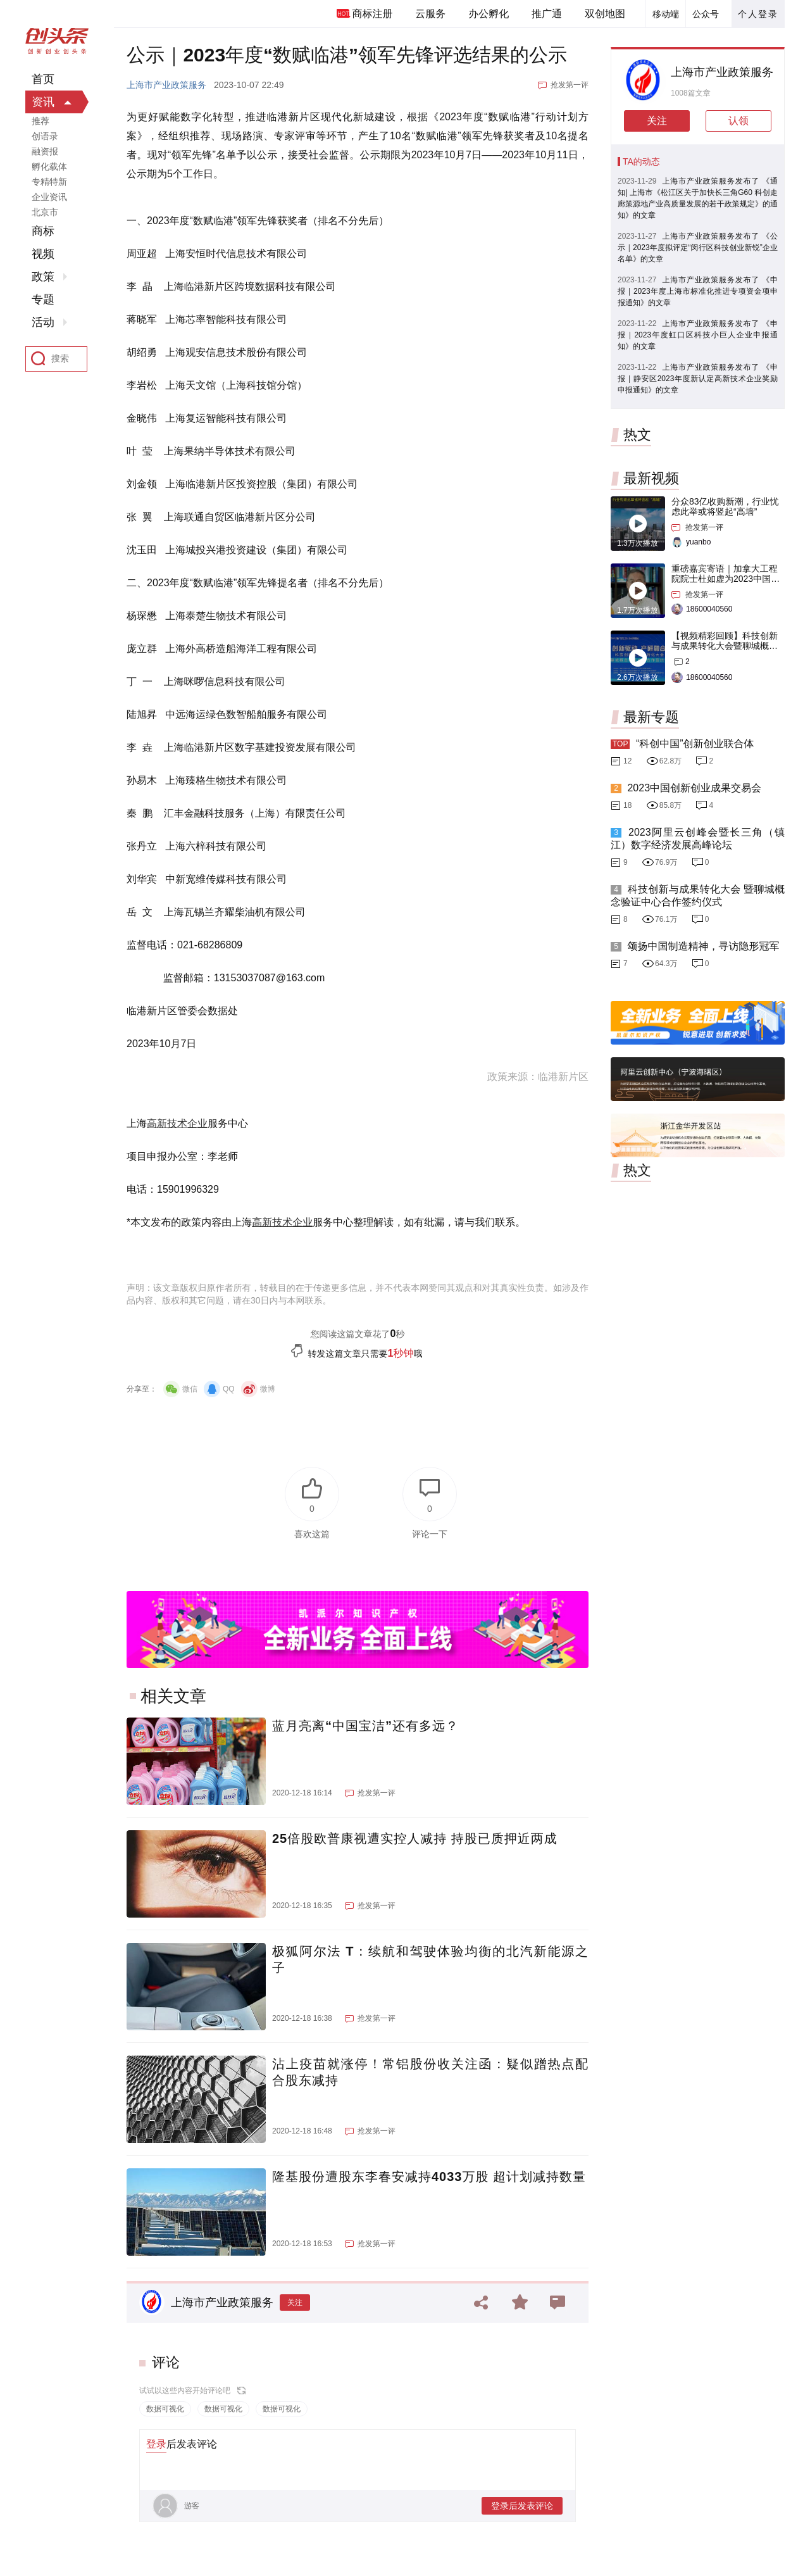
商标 (43, 231)
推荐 (40, 121)
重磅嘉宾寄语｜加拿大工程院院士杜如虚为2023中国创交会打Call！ (725, 578)
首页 (43, 79)
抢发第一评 (570, 84)
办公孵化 (488, 13)
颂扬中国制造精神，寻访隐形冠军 (703, 946)
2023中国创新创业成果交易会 (694, 787)
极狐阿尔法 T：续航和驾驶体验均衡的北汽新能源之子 (430, 1959)
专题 (43, 299)
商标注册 (372, 13)
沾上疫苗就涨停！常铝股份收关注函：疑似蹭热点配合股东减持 (430, 2072)
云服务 (430, 13)
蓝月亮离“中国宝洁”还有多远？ (365, 1726)
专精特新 (49, 182)
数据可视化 (165, 2408)
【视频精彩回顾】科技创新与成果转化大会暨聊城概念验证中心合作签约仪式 (724, 646)
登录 (156, 2444)
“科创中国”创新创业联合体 (695, 743)
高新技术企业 (177, 1123)
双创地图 (605, 13)
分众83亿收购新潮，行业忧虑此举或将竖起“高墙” (725, 506)
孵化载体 (49, 166)
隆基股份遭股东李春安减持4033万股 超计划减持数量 (429, 2176)
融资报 (45, 151)
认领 (738, 120)
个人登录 (758, 14)
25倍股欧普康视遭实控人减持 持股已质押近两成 (415, 1838)
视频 (43, 254)
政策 (43, 276)
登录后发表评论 (522, 2506)
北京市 (45, 212)
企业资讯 (49, 197)
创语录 (45, 136)
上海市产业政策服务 (166, 85)
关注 (294, 2302)
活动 (43, 322)
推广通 (547, 13)
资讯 (43, 102)
